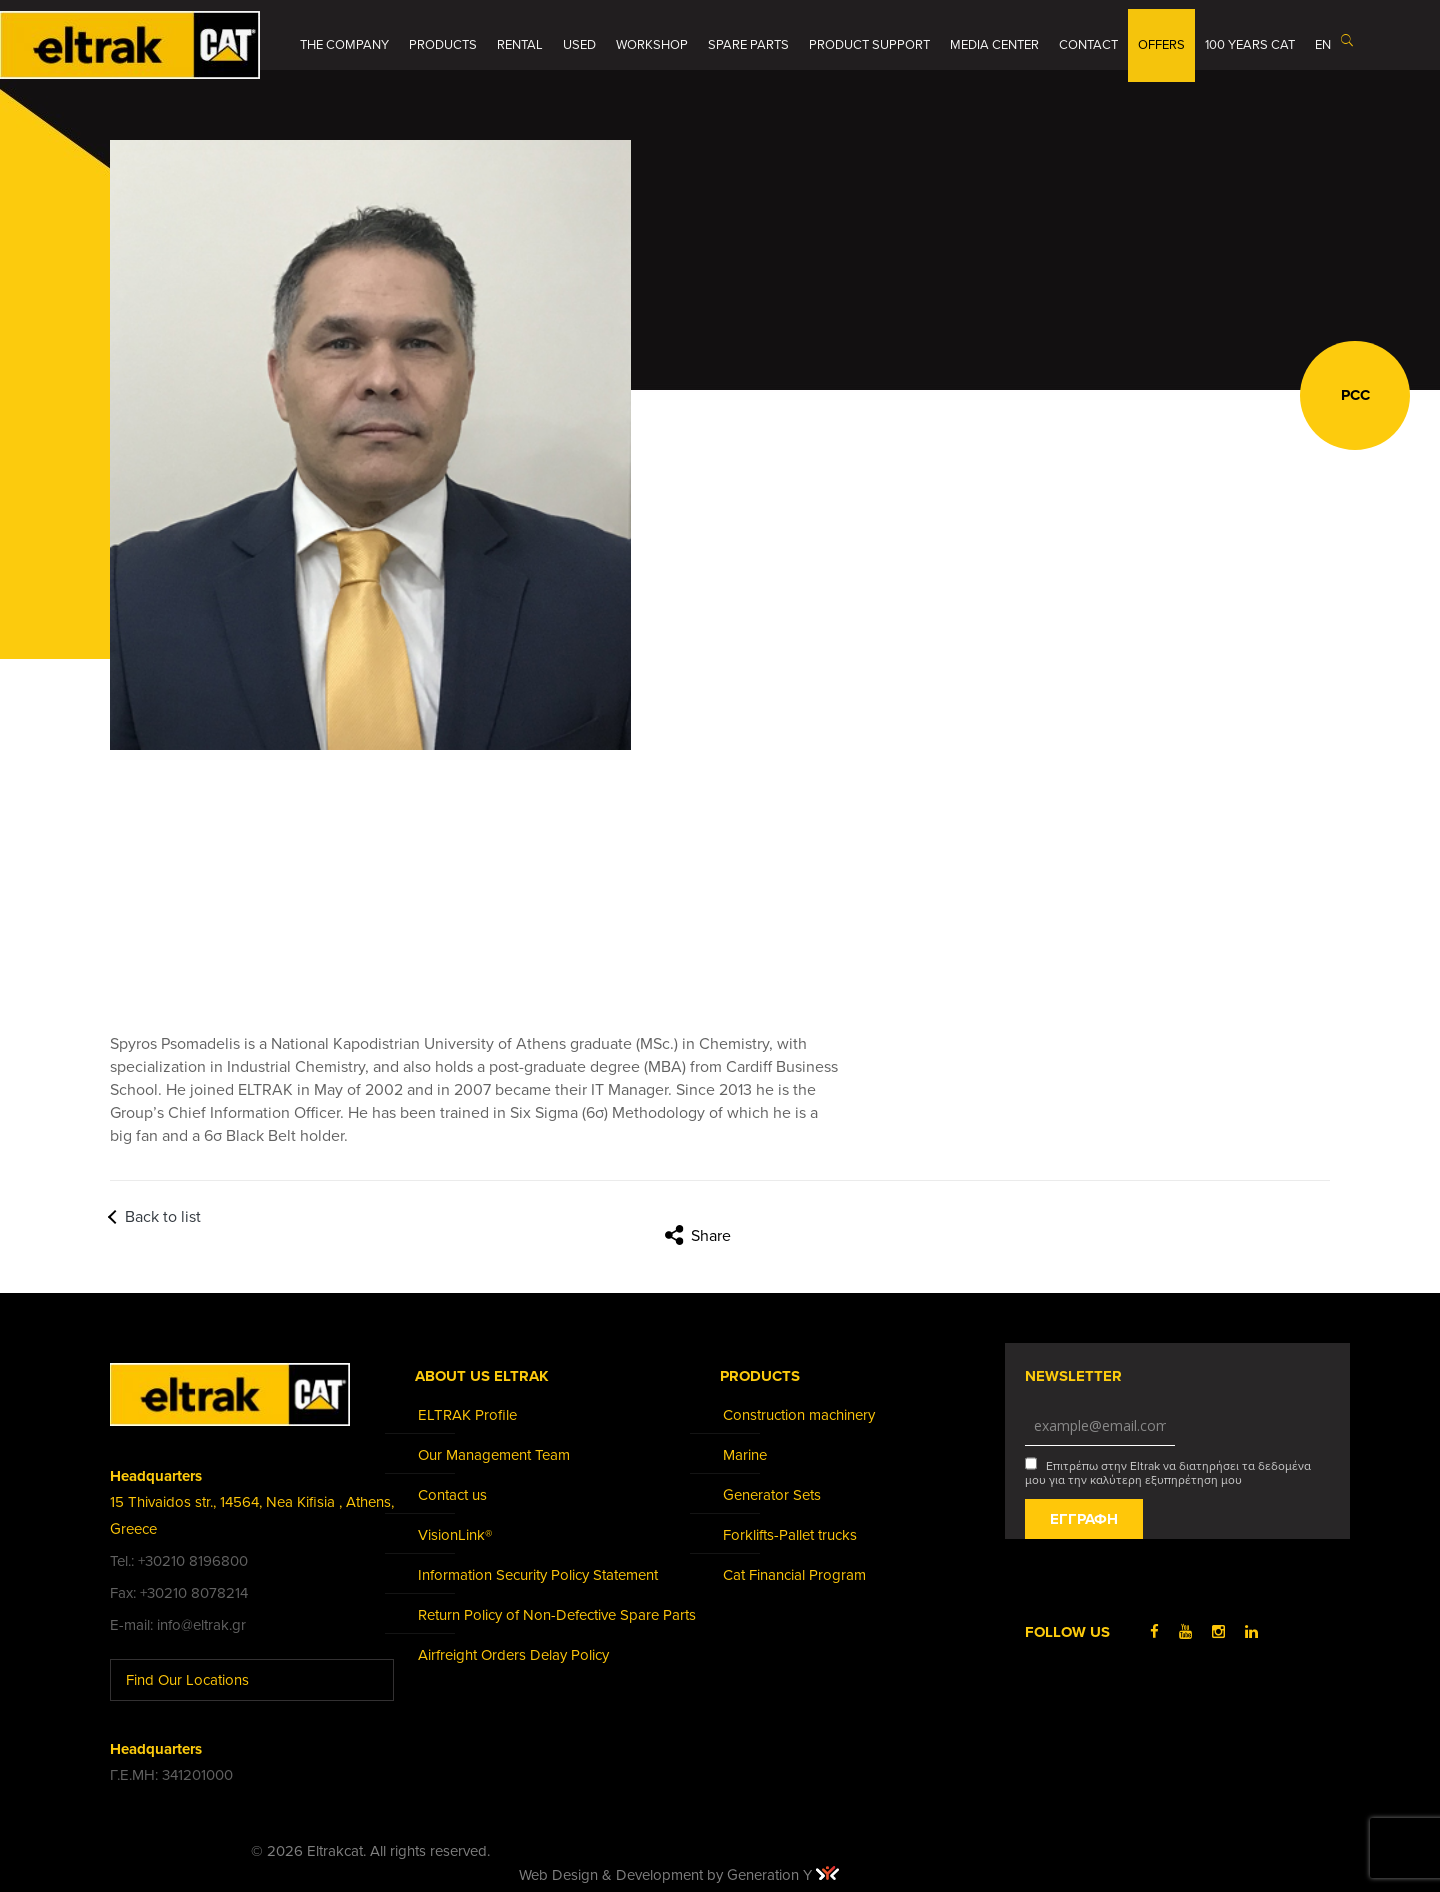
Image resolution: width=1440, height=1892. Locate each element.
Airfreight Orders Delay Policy (513, 1655)
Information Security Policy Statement (538, 1575)
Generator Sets (772, 1495)
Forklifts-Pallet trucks (790, 1535)
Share (711, 1236)
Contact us (452, 1495)
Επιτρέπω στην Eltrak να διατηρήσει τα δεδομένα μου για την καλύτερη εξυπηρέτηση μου (1168, 1472)
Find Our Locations (202, 1679)
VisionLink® (455, 1535)
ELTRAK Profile (467, 1415)
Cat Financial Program (794, 1575)
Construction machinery (799, 1415)
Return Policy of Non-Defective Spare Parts (557, 1615)
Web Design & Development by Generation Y (679, 1875)
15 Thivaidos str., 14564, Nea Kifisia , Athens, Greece (252, 1515)
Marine (745, 1455)
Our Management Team (494, 1455)
